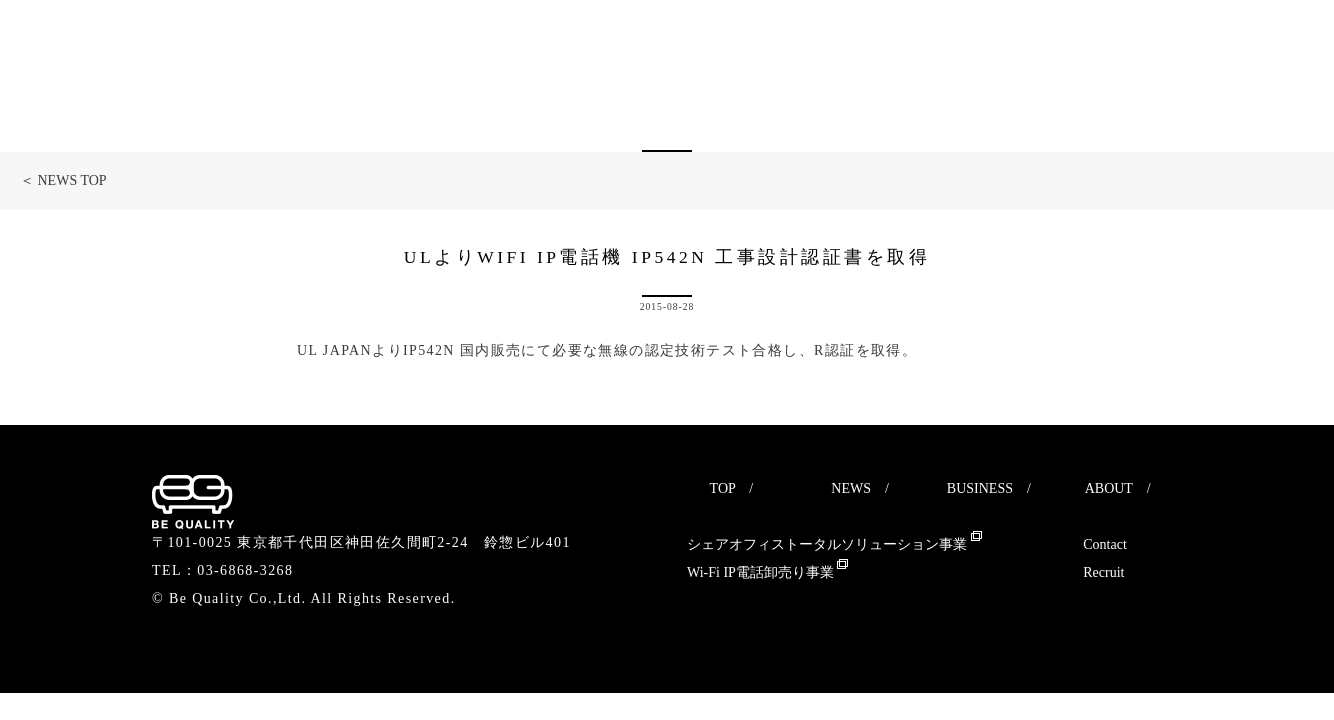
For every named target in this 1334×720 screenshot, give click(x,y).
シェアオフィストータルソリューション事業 (834, 544)
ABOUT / (1118, 488)
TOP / (732, 488)
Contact (1105, 544)
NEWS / (860, 488)
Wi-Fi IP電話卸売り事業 (767, 572)
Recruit (1103, 572)
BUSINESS (980, 488)
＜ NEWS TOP (63, 180)
